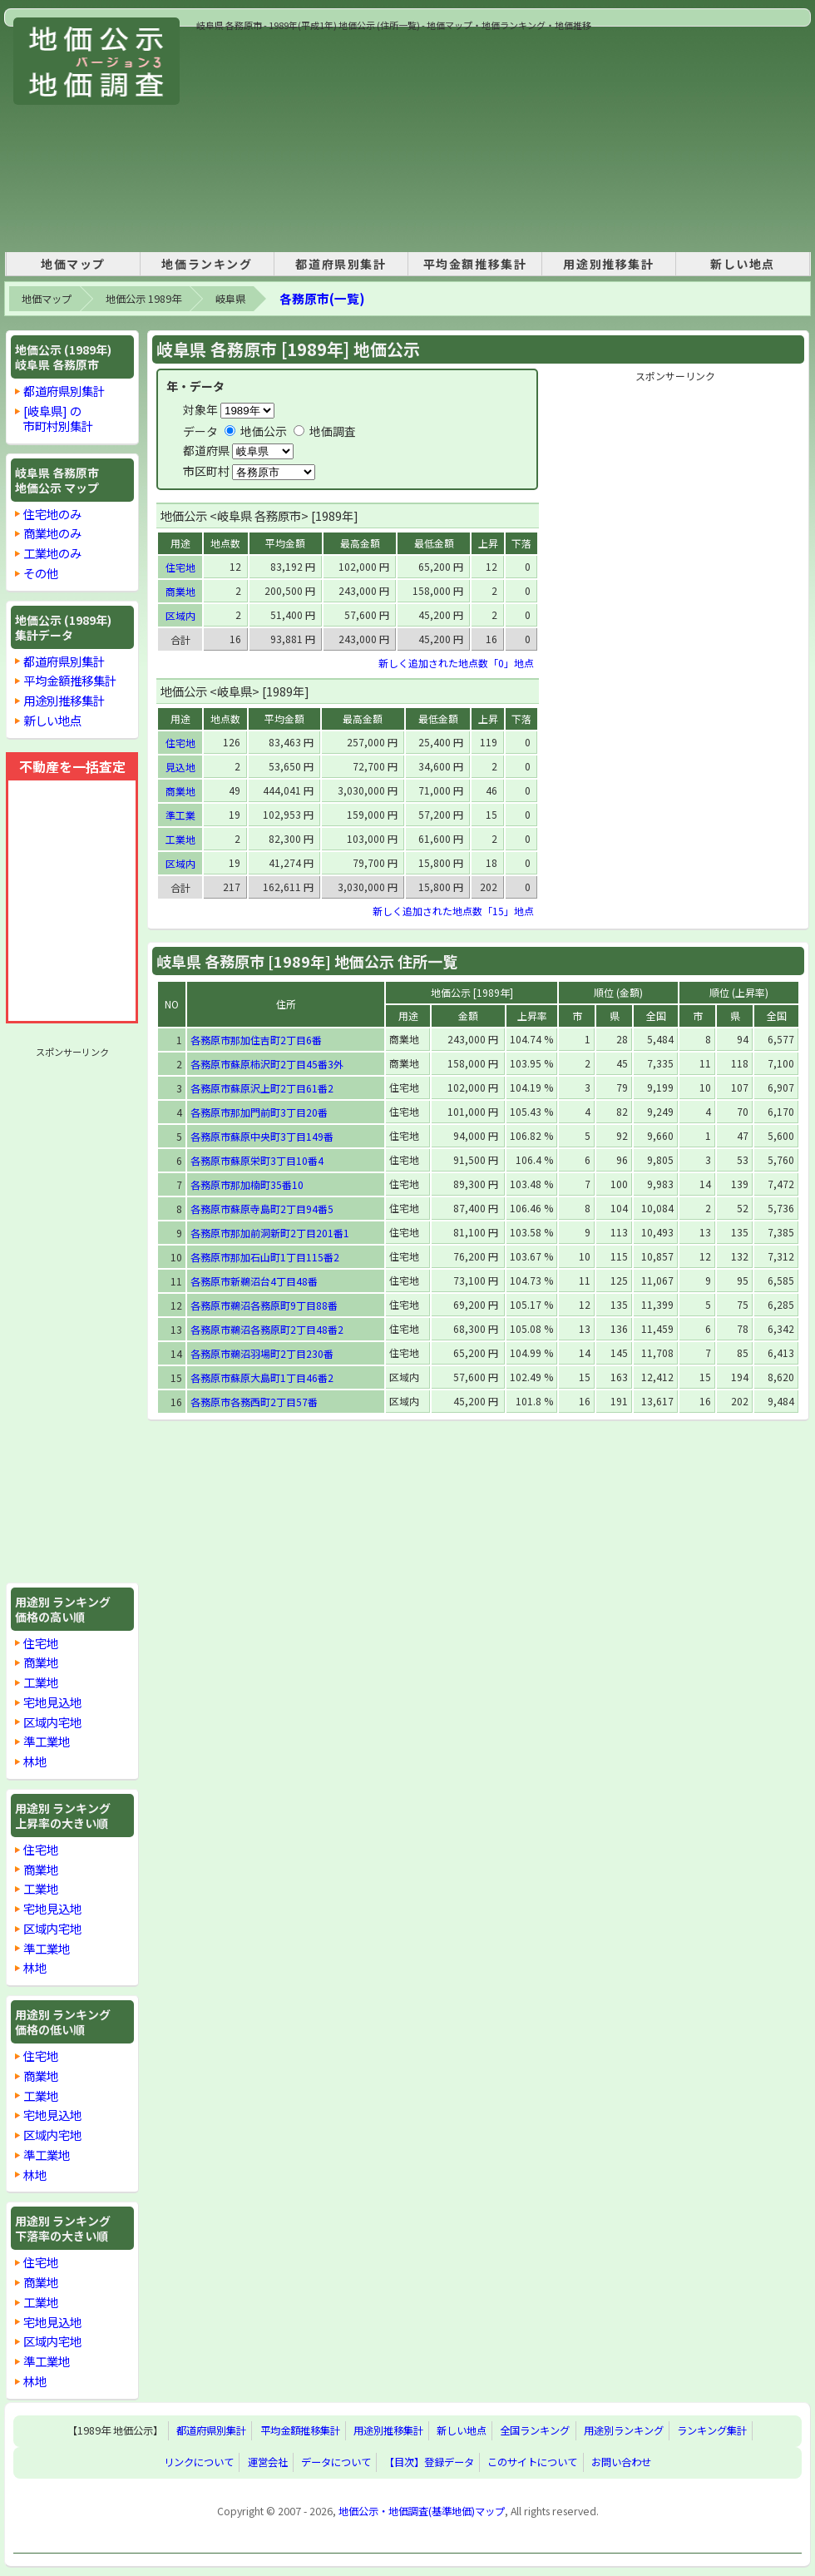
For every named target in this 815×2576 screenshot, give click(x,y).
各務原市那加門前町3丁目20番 (259, 1112)
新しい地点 (742, 263)
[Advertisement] (332, 136)
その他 (40, 573)
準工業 (180, 815)
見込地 (180, 767)
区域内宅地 (52, 1722)
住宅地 (40, 1643)
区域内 (180, 615)
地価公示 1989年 (143, 298)
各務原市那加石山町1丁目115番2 (264, 1257)
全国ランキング (535, 2431)
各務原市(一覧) (321, 298)
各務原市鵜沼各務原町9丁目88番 (264, 1305)
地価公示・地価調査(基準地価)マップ (421, 2511)
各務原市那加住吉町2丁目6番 (256, 1040)
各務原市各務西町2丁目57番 (254, 1402)
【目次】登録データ (429, 2462)
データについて (336, 2462)
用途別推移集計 (608, 263)
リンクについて (199, 2462)
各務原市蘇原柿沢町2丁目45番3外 (266, 1064)
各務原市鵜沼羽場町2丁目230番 (261, 1353)
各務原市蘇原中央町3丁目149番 (261, 1136)
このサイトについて (532, 2462)
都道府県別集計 (340, 263)
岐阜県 (230, 298)
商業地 (40, 1662)
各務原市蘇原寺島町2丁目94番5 (261, 1208)
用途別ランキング (624, 2431)
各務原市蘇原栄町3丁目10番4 (257, 1160)
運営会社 (268, 2462)
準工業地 (46, 1741)
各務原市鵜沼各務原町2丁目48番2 (266, 1329)
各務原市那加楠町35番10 (247, 1184)
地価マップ (73, 263)
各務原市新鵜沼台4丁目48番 (254, 1281)
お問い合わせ (621, 2462)
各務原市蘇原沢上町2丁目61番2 (261, 1088)
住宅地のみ (52, 514)
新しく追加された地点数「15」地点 (453, 911)
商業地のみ (52, 533)
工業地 (40, 1682)
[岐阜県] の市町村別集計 (58, 418)
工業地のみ (52, 553)
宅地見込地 (52, 1702)
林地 (35, 1761)
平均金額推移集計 (475, 263)
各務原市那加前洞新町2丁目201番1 (269, 1233)
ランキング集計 (712, 2431)
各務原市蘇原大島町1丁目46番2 (261, 1377)
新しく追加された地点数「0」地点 (456, 663)
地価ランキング (206, 263)
